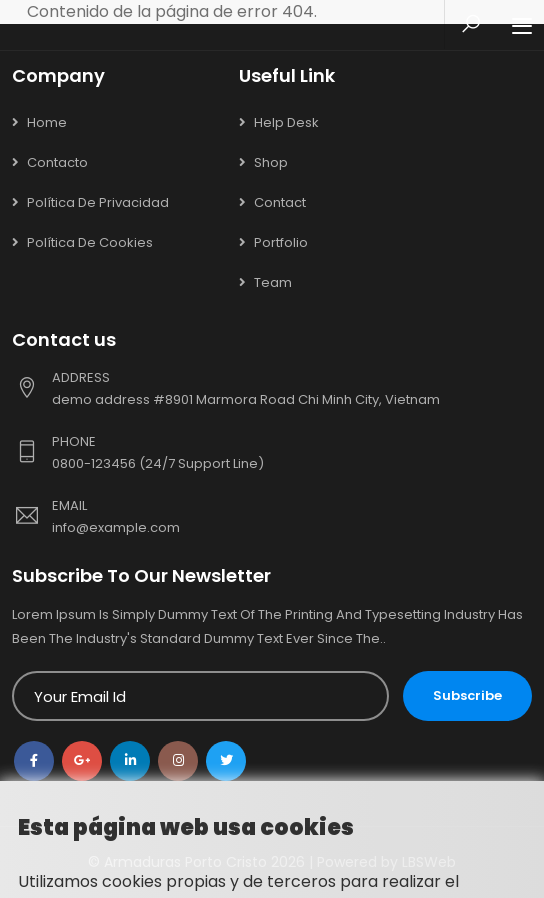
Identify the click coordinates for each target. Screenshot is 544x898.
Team (273, 282)
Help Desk (286, 122)
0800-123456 (95, 463)
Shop (271, 162)
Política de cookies (90, 242)
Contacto (57, 162)
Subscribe (467, 695)
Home (47, 122)
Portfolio (281, 242)
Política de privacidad (98, 202)
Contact (280, 202)
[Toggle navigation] (522, 27)
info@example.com (116, 527)
